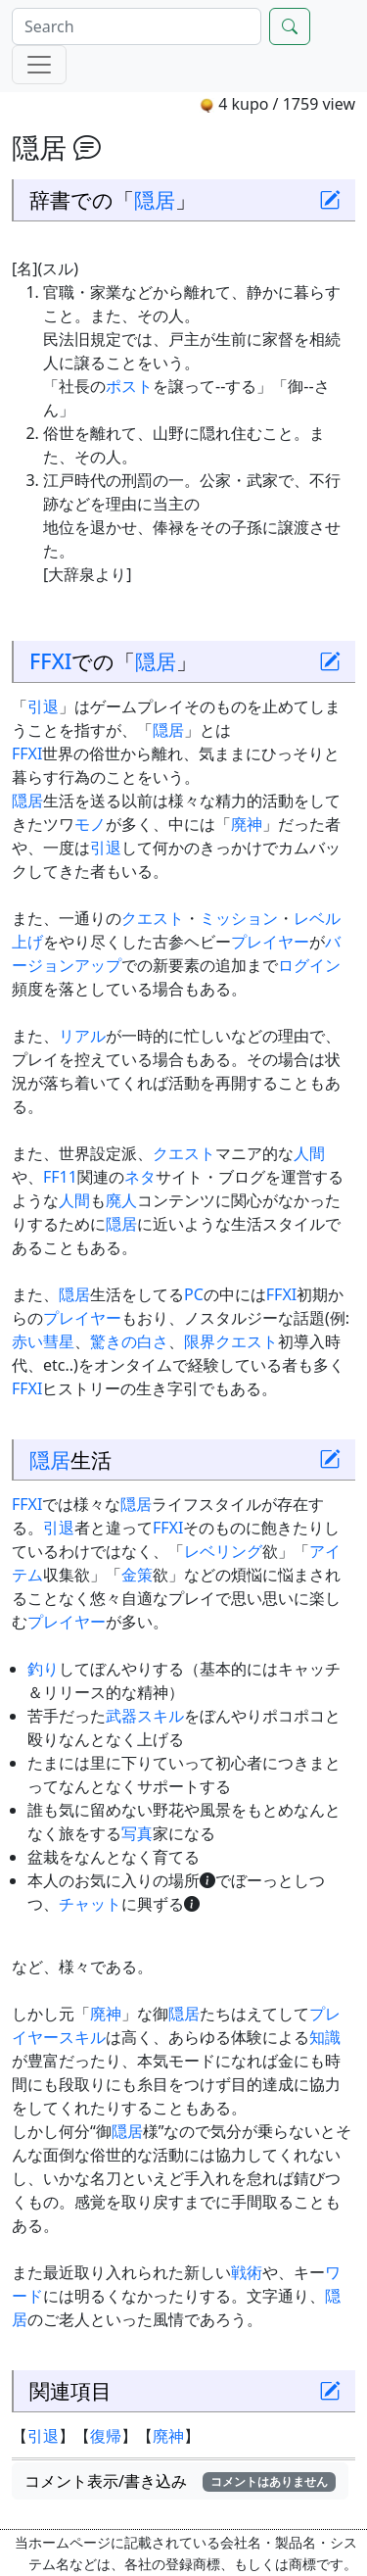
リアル (82, 1035)
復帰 (105, 2436)
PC (194, 1294)
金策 (137, 1574)
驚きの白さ (129, 1341)
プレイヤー (270, 941)
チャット (90, 1904)
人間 (309, 1153)
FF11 (60, 1177)
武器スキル (145, 1715)
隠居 (154, 199)
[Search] (136, 26)
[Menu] (39, 64)
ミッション (239, 918)
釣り (43, 1668)
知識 (325, 2037)
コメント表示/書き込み (180, 2481)
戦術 (246, 2272)
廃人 (121, 1200)
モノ (90, 824)
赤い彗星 (43, 1341)
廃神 (246, 824)
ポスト (129, 386)
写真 (137, 1833)
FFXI (50, 661)
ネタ (140, 1177)
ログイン (309, 965)
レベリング (223, 1551)
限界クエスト (231, 1341)
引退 (43, 706)
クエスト (152, 918)
